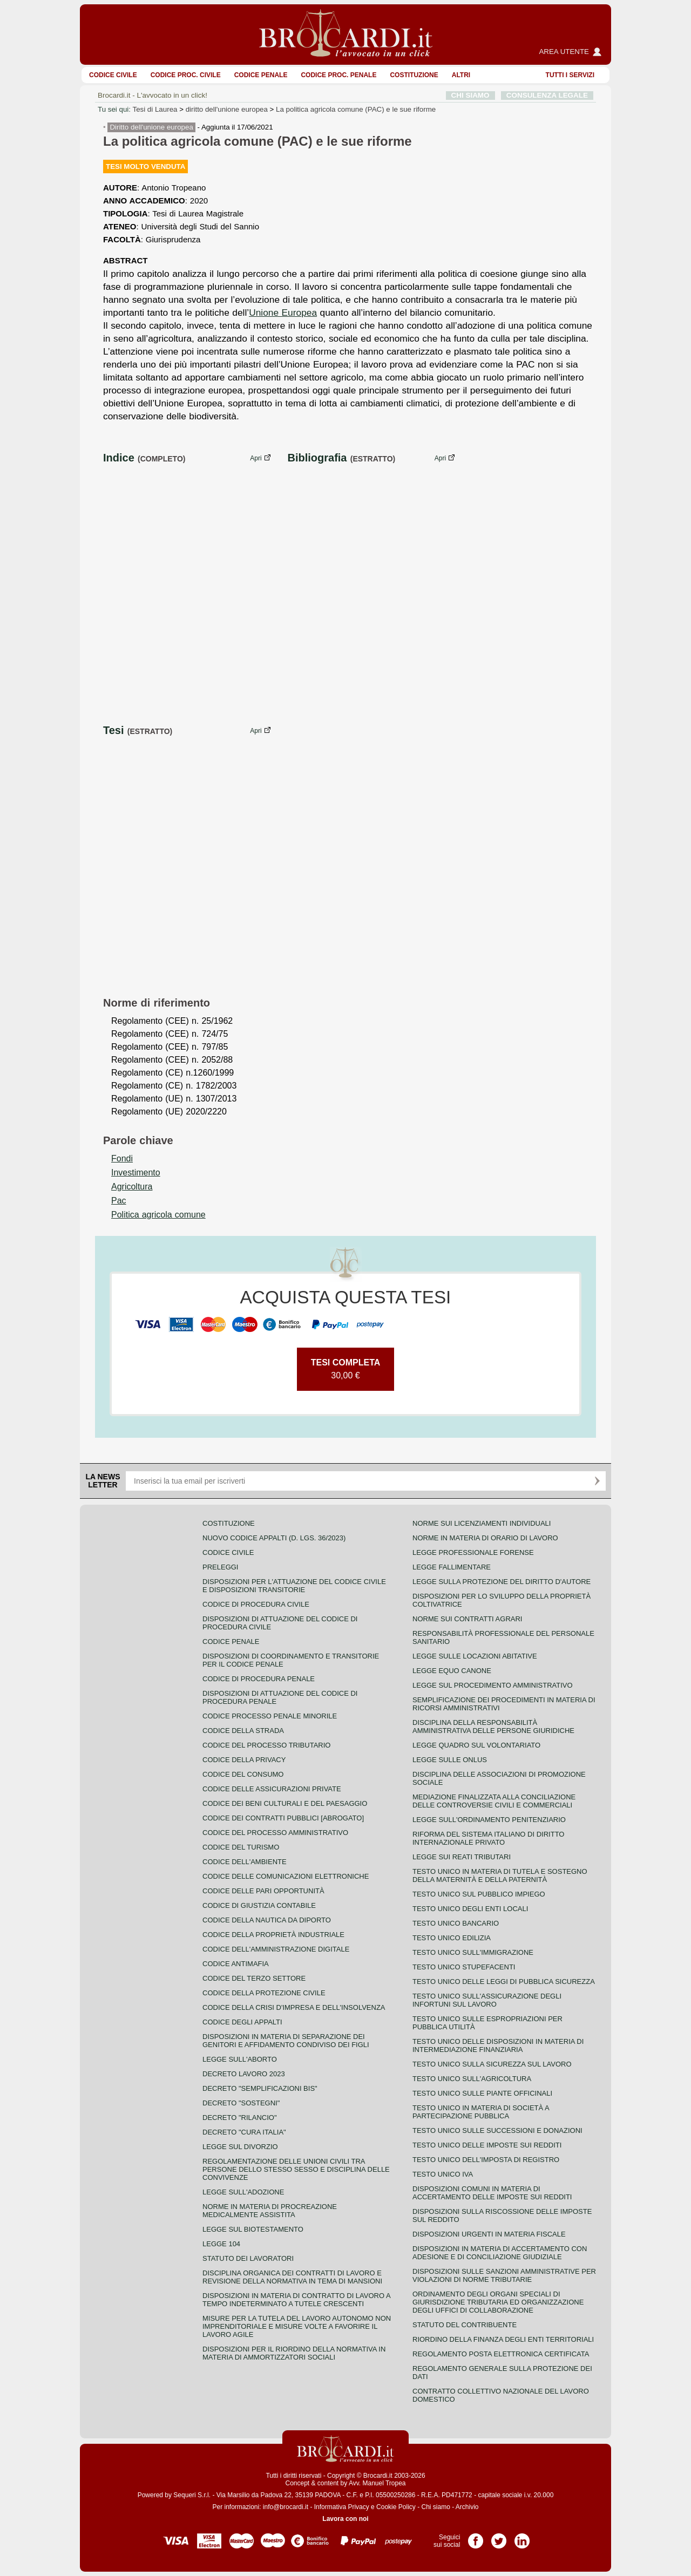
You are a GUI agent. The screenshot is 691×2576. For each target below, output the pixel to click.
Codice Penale (261, 75)
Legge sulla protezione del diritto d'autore (501, 1582)
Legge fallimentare (451, 1567)
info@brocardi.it (285, 2507)
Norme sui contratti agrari (467, 1619)
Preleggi (220, 1567)
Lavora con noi (345, 2519)
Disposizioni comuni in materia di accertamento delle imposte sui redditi (492, 2193)
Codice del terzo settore (254, 1978)
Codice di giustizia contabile (259, 1905)
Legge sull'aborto (239, 2059)
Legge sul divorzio (240, 2147)
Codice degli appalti (242, 2022)
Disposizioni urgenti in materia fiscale (489, 2234)
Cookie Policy (396, 2507)
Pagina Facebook (475, 2537)
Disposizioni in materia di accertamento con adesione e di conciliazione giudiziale (499, 2253)
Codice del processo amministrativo (275, 1833)
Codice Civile (113, 75)
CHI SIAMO (470, 95)
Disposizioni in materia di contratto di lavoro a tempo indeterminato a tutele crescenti (296, 2300)
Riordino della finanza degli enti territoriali (503, 2339)
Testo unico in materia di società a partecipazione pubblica (480, 2112)
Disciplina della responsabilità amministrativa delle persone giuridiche (493, 1726)
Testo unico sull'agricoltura (471, 2079)
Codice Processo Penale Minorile (269, 1716)
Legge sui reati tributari (461, 1857)
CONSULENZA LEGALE (547, 95)
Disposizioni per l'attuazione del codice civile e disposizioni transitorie (294, 1586)
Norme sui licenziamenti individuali (481, 1523)
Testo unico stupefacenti (463, 1967)
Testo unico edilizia (451, 1938)
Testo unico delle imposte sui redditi (486, 2145)
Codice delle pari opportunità (263, 1891)
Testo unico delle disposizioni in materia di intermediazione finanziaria (498, 2045)
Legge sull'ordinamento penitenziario (489, 1820)
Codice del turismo (240, 1847)
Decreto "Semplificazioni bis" (259, 2088)
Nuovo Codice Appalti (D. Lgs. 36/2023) (274, 1538)
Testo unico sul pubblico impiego (478, 1894)
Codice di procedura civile (255, 1604)
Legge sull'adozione (243, 2192)
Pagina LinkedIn (522, 2537)
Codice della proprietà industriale (273, 1935)
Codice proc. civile (186, 75)
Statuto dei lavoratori (248, 2258)
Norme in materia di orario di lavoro (485, 1538)
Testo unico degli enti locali (470, 1909)
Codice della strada (243, 1731)
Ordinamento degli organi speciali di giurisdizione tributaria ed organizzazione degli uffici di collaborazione (498, 2302)
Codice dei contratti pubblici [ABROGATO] (283, 1818)
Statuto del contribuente (464, 2325)
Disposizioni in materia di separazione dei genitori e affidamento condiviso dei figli (285, 2041)
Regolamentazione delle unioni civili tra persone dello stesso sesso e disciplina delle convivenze (296, 2169)
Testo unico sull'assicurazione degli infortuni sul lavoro (486, 2000)
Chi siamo (435, 2507)
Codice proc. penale (338, 75)
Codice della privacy (244, 1760)
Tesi (113, 730)
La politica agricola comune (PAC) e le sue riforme (356, 109)
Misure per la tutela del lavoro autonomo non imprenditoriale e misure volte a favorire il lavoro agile (296, 2326)
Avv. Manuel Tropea (377, 2483)
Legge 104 (221, 2244)
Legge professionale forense (473, 1552)
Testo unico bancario (455, 1923)
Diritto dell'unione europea (151, 127)
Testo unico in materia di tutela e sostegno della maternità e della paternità (499, 1875)
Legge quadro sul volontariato (476, 1745)
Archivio (467, 2507)
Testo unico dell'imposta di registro (485, 2160)
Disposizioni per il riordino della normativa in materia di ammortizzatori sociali (293, 2353)
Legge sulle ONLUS (449, 1760)
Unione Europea (283, 312)
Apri (255, 458)
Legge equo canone (451, 1671)
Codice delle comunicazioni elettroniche (285, 1876)
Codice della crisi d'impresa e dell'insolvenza (293, 2007)
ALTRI (461, 75)
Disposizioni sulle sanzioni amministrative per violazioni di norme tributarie (504, 2275)
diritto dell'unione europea (227, 109)
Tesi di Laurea (154, 109)
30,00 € (346, 1369)
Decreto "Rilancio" (239, 2117)
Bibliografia (317, 458)
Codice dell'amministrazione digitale (275, 1949)
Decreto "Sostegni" (241, 2103)
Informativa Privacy (341, 2507)
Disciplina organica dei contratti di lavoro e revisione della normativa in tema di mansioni (292, 2277)
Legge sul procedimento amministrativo (492, 1685)
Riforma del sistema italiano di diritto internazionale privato (488, 1838)
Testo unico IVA (442, 2174)
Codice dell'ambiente (244, 1862)
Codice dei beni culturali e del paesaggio (284, 1803)
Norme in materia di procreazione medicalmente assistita (269, 2211)
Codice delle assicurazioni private (271, 1789)
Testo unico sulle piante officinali (482, 2093)
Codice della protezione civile (264, 1993)
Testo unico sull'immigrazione (472, 1952)
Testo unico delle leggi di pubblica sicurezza (503, 1981)
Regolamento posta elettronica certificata (500, 2354)
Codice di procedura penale (258, 1679)
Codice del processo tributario (266, 1745)
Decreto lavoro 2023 (243, 2074)
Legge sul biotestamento (252, 2229)
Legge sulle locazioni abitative (474, 1656)
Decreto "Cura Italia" (244, 2132)
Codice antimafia (235, 1964)
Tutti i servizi (570, 75)
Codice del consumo (242, 1774)
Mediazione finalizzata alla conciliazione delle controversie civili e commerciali (493, 1801)
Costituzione (414, 75)
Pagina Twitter (498, 2537)
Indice (118, 458)
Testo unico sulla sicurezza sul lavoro (492, 2064)
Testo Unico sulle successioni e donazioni (497, 2130)
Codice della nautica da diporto (266, 1920)
